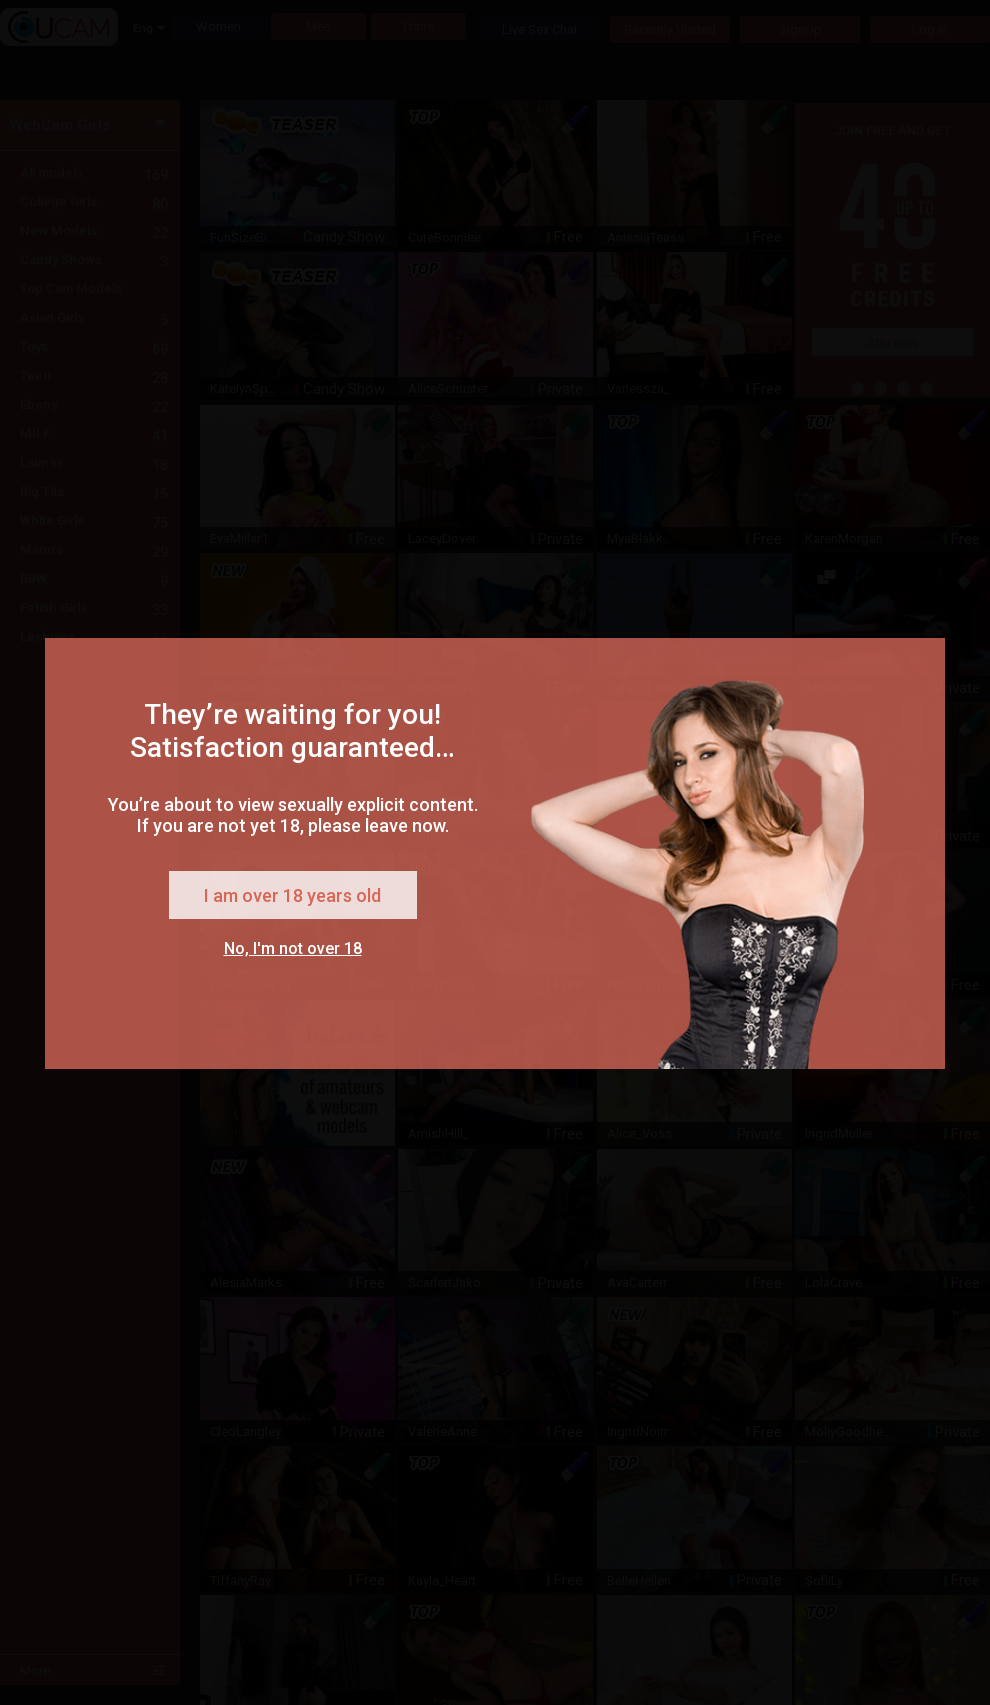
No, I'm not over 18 (293, 948)
